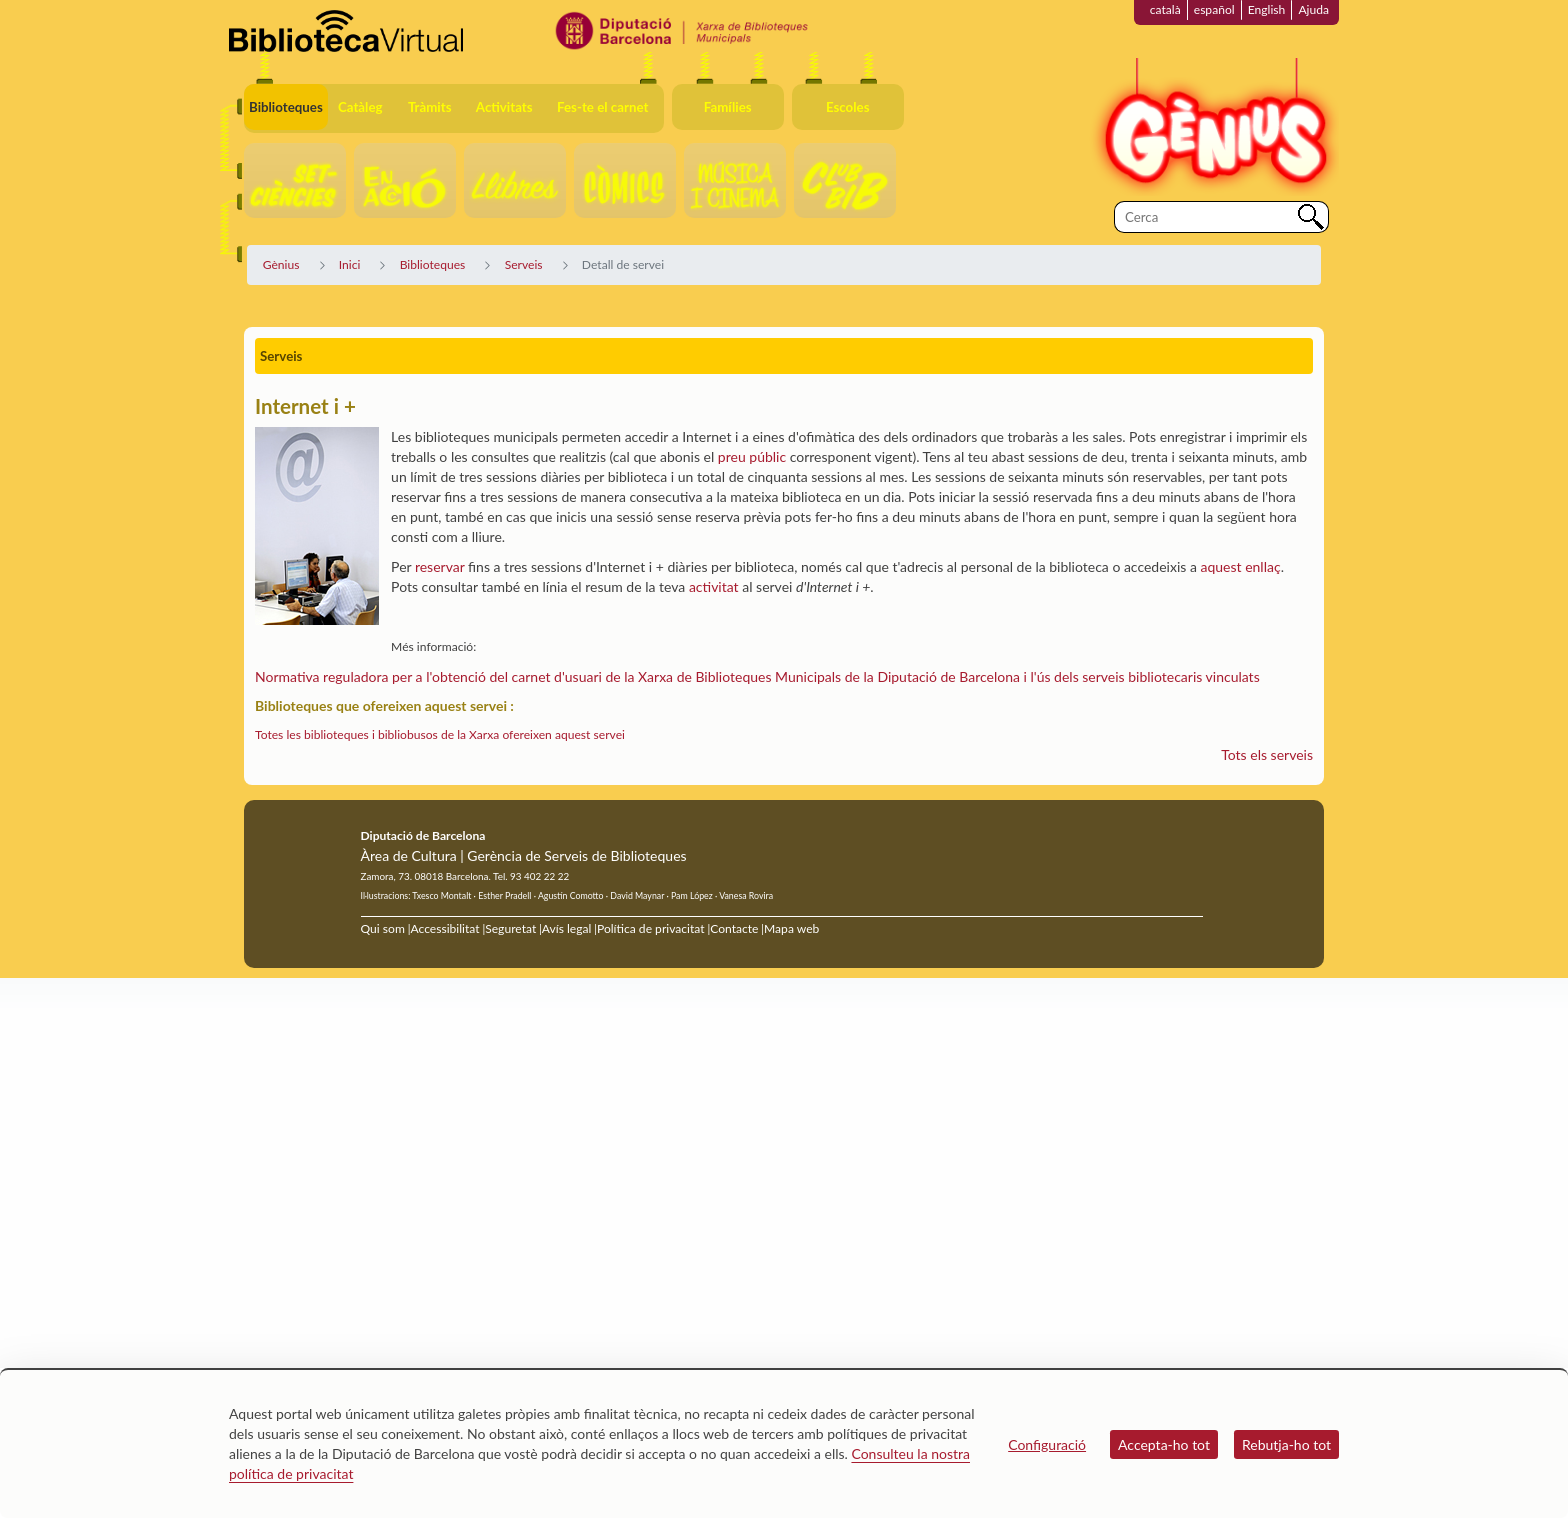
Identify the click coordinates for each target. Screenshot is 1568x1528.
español (1214, 9)
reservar (440, 566)
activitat (714, 586)
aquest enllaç (1241, 566)
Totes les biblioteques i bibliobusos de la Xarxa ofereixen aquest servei (440, 734)
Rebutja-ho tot (1286, 1444)
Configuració (1047, 1444)
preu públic (752, 456)
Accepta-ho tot (1164, 1444)
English (1267, 9)
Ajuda (1313, 9)
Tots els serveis (1267, 754)
